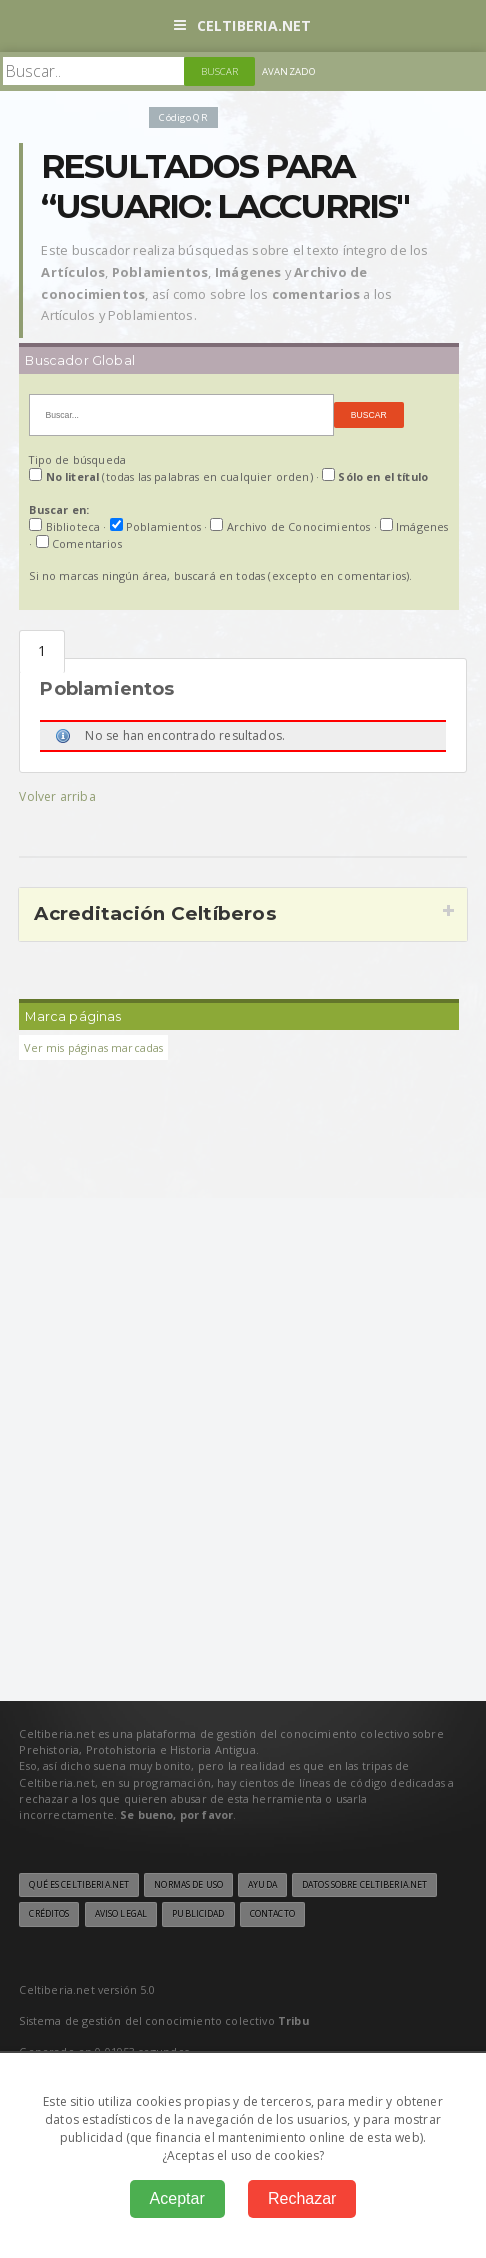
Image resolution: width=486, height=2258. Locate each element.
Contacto (272, 1914)
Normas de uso (188, 1885)
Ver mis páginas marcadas (93, 1047)
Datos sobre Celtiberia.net (364, 1885)
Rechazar (302, 2198)
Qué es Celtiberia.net (79, 1885)
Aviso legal (121, 1914)
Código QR (183, 117)
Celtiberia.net (242, 25)
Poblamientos (42, 651)
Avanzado (289, 71)
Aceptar (177, 2198)
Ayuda (262, 1885)
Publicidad (198, 1914)
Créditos (49, 1914)
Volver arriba (57, 796)
